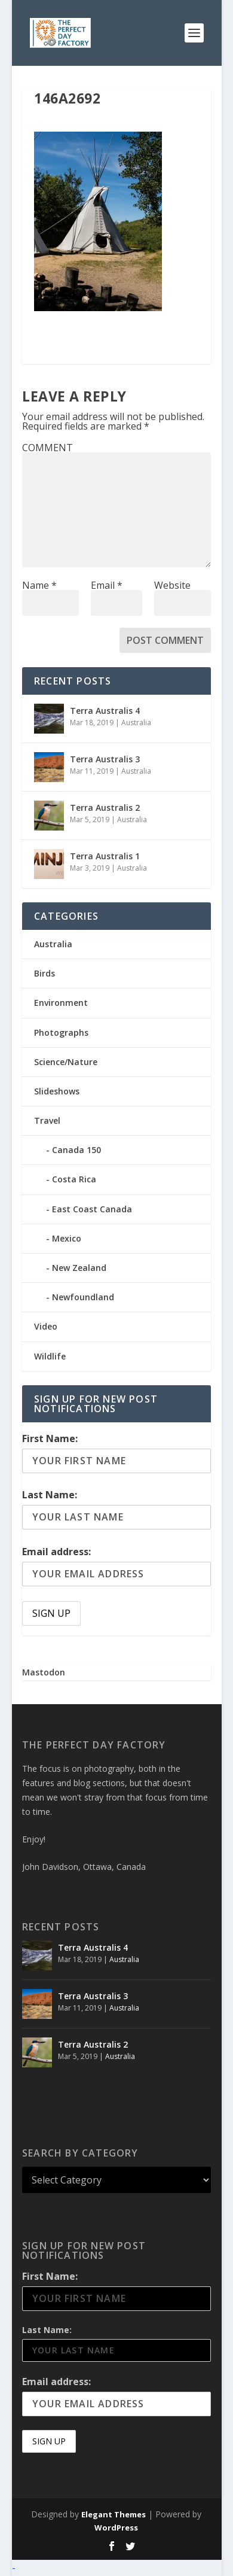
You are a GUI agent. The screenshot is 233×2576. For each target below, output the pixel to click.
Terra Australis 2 (105, 807)
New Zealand (79, 1267)
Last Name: (49, 1494)
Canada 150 (76, 1149)
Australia (136, 722)
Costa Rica (74, 1179)
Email (106, 585)
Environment (61, 1002)
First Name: (50, 1438)
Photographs (61, 1032)
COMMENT (47, 447)
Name (39, 585)
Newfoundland (83, 1297)
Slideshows (56, 1091)
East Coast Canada (92, 1209)
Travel (47, 1120)
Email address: (56, 1551)
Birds (44, 973)
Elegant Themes (113, 2514)
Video (45, 1326)
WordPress (116, 2527)
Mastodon (43, 1672)
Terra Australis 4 (105, 710)
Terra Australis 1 (105, 856)
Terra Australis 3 (105, 759)
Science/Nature (65, 1061)
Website (172, 585)
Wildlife (50, 1356)
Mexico (66, 1238)
